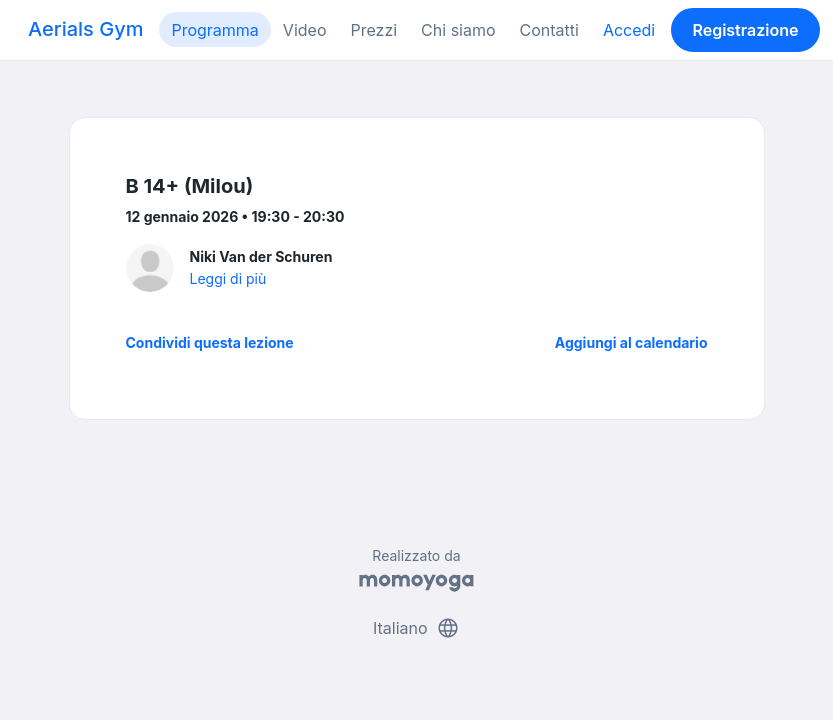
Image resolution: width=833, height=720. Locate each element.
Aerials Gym (85, 29)
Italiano (416, 628)
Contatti (549, 30)
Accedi (629, 30)
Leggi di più (228, 278)
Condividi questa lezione (210, 342)
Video (305, 30)
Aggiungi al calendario (631, 342)
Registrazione (745, 30)
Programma (214, 30)
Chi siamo (458, 30)
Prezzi (373, 30)
